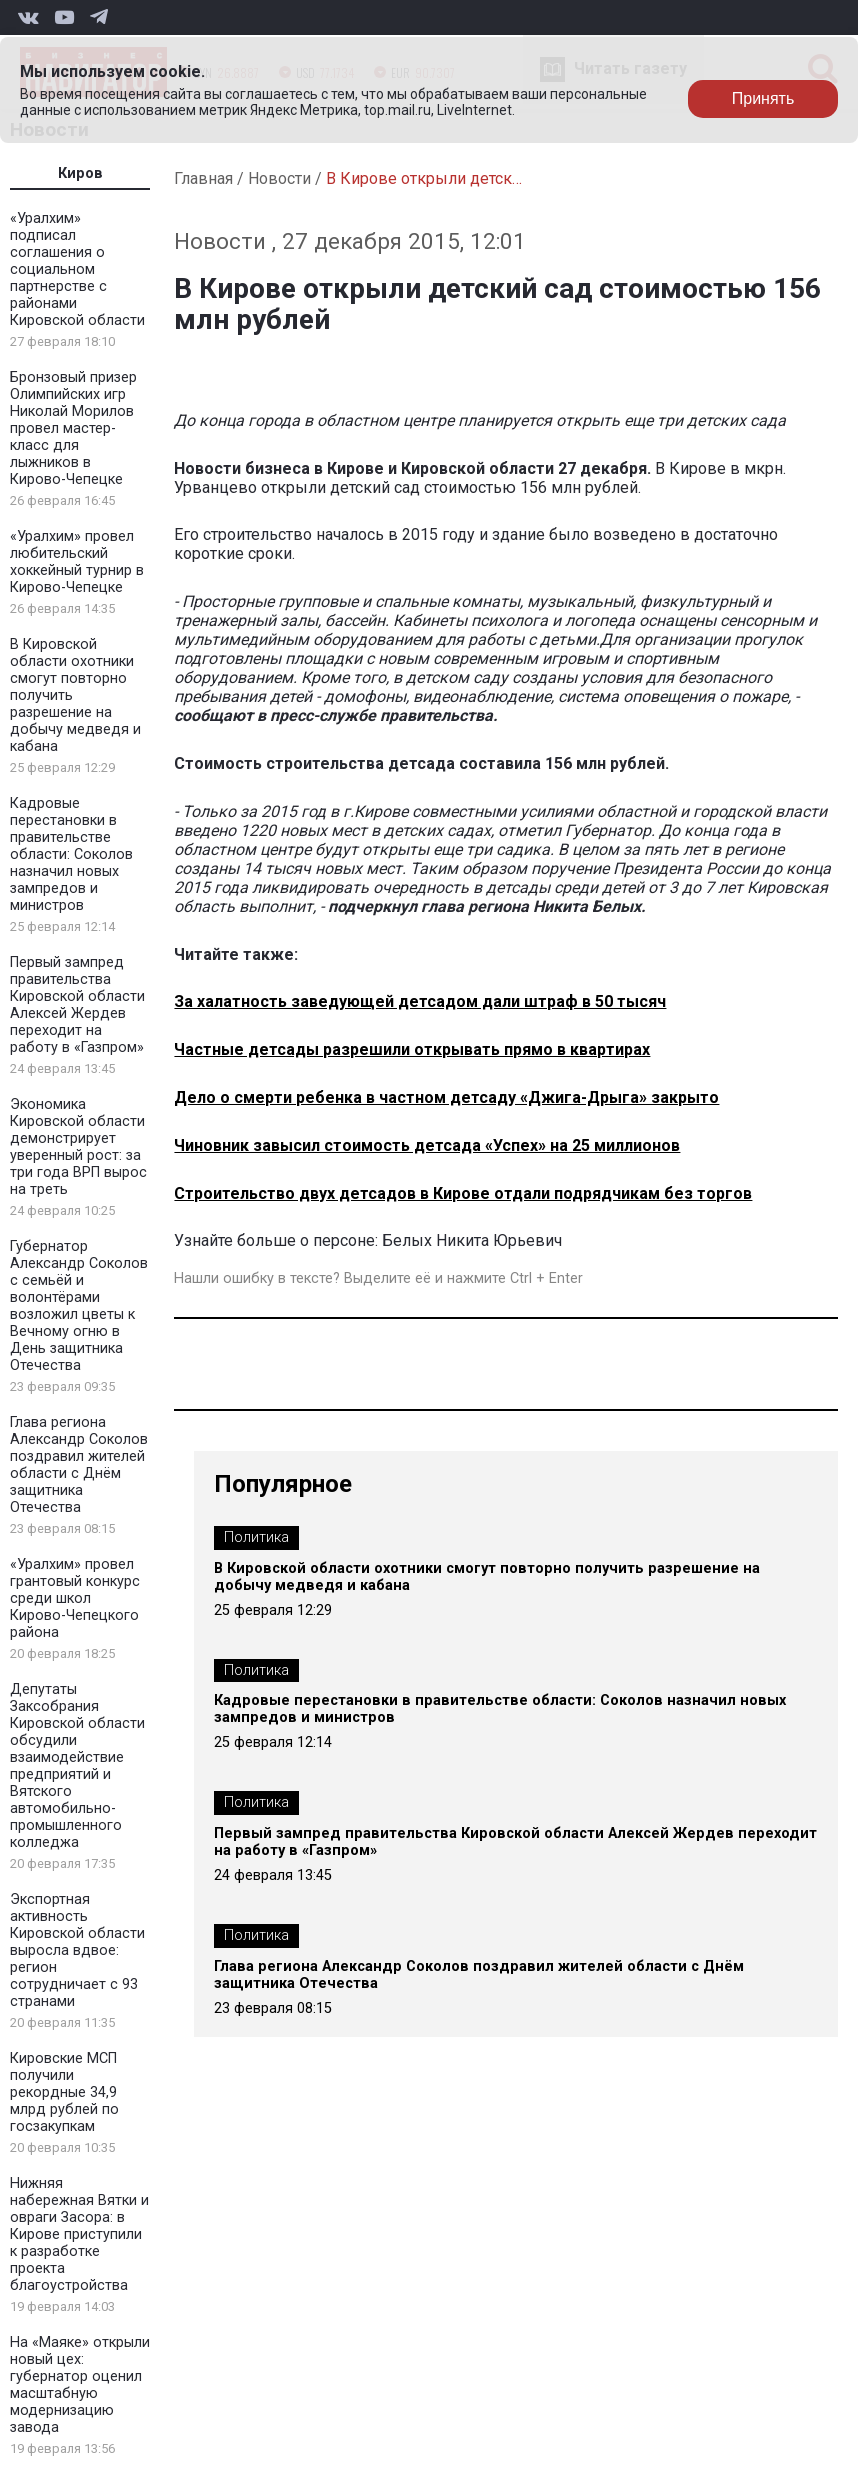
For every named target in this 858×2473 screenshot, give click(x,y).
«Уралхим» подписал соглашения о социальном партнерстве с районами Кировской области (77, 269)
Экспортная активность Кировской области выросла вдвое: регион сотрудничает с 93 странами (77, 1950)
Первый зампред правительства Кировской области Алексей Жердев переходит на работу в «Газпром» (77, 1005)
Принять (763, 98)
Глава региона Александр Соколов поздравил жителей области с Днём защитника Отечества (79, 1465)
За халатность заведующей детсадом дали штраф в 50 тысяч (420, 1001)
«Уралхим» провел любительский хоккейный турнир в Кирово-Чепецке (77, 562)
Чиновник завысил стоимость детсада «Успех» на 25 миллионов (427, 1145)
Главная (203, 178)
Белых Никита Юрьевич (472, 1240)
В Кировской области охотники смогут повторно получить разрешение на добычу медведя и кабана (487, 1577)
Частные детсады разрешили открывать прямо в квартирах (412, 1049)
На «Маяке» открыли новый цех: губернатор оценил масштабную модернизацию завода (80, 2385)
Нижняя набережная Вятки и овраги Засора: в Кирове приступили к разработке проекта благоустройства (79, 2234)
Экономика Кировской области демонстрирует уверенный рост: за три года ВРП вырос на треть (78, 1147)
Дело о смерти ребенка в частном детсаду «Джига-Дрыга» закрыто (446, 1097)
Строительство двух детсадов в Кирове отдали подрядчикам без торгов (463, 1193)
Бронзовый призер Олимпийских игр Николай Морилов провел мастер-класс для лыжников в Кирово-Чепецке (73, 428)
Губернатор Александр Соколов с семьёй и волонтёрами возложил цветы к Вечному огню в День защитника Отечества (79, 1306)
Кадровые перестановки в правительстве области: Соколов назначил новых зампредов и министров (71, 854)
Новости (279, 178)
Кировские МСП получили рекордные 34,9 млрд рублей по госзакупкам (64, 2092)
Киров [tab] (80, 173)
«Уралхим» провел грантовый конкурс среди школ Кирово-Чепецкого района (75, 1598)
